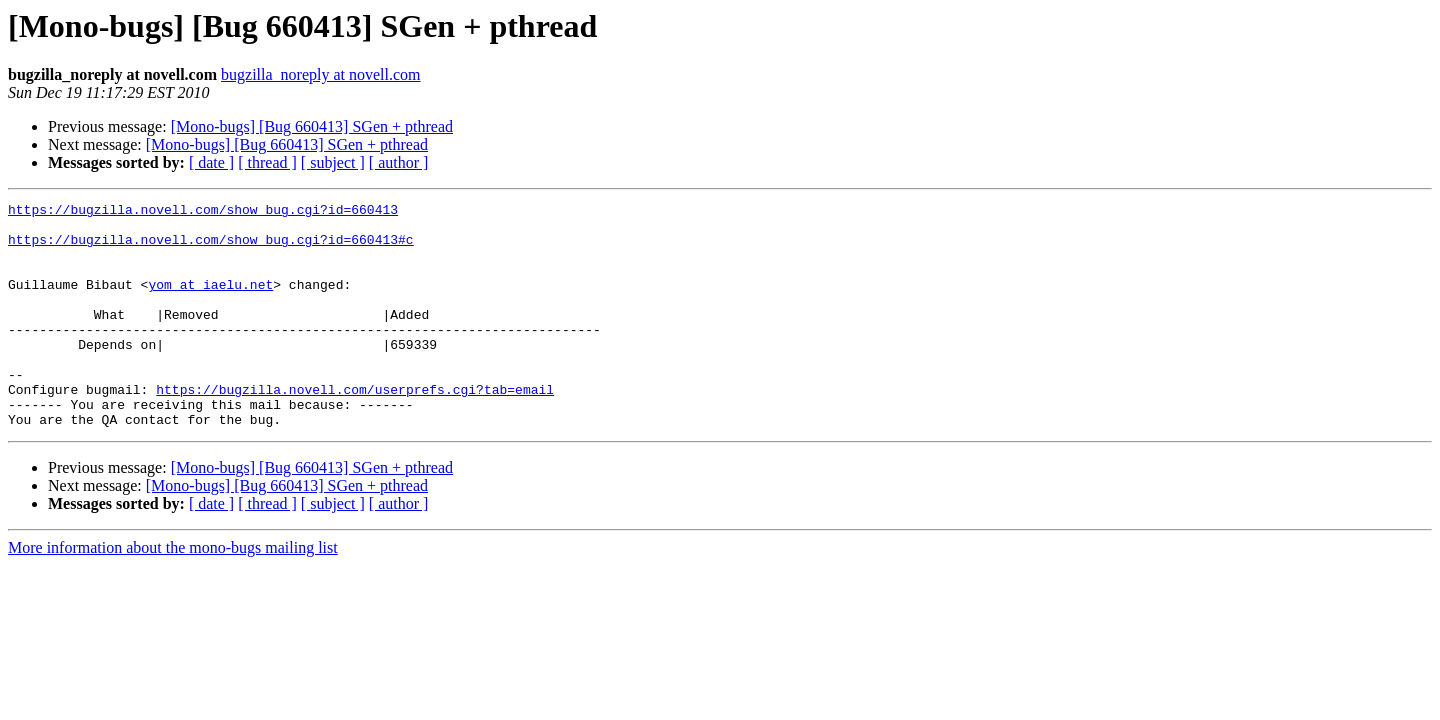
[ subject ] (333, 162)
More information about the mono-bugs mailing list (173, 592)
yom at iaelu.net (210, 302)
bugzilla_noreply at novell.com (321, 74)
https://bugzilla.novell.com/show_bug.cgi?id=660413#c (211, 248)
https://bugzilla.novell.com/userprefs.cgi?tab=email (355, 428)
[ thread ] (267, 162)
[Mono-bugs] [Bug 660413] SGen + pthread (312, 126)
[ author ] (399, 162)
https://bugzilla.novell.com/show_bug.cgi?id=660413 (203, 212)
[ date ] (211, 162)
